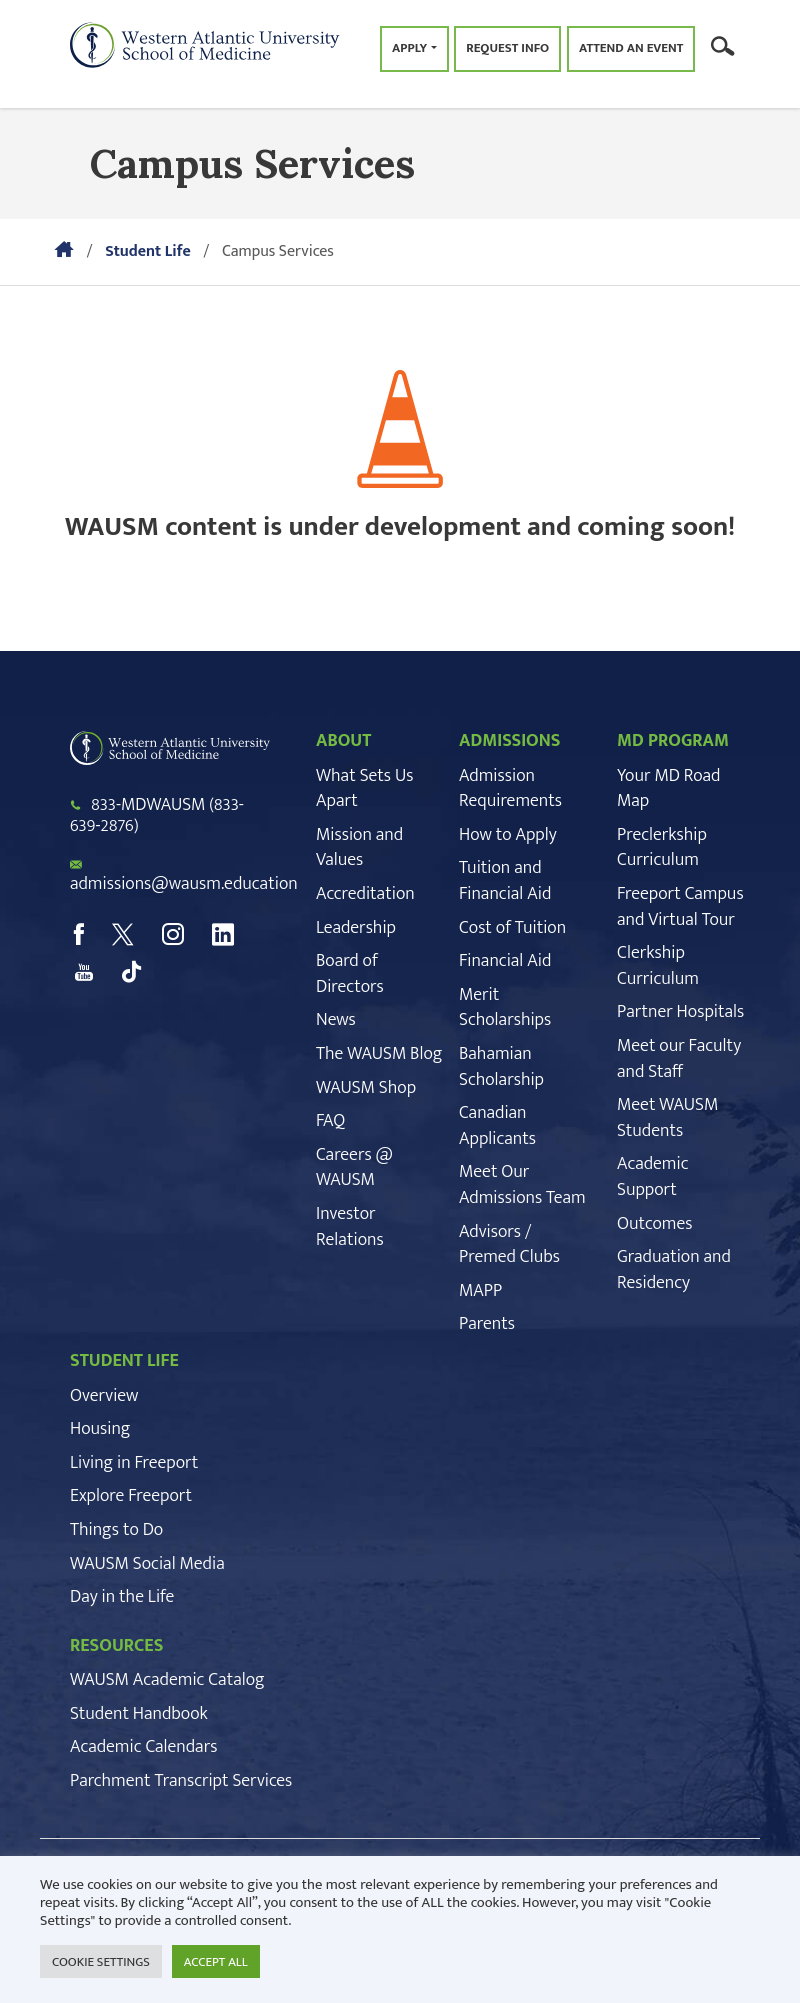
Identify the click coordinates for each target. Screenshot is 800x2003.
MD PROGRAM (673, 741)
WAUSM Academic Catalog (167, 1680)
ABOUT (343, 741)
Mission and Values (359, 848)
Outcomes (654, 1224)
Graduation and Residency (674, 1270)
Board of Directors (350, 974)
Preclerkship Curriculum (662, 848)
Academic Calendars (143, 1747)
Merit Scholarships (505, 1008)
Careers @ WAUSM (354, 1168)
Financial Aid (505, 961)
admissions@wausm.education (184, 884)
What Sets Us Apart (364, 789)
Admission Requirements (510, 789)
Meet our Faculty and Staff (679, 1059)
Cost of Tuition (512, 928)
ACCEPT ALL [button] (216, 1962)
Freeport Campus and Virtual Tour (680, 907)
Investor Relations (350, 1227)
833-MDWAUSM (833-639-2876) (157, 816)
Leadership (356, 928)
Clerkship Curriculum (658, 966)
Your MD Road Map (668, 789)
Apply (409, 48)
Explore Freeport (131, 1496)
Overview (104, 1396)
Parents (487, 1324)
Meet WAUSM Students (667, 1118)
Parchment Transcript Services (181, 1781)
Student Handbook (139, 1714)
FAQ (330, 1121)
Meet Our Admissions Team (522, 1185)
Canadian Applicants (497, 1126)
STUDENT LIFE (124, 1361)
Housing (100, 1429)
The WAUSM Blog (379, 1054)
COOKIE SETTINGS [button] (101, 1962)
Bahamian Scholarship (501, 1067)
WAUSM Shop (366, 1088)
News (336, 1020)
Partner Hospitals (680, 1012)
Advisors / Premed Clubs (509, 1245)
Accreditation (365, 894)
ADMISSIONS (510, 741)
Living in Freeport (134, 1463)
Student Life (148, 251)
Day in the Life (122, 1597)
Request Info (507, 48)
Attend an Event (631, 48)
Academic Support (653, 1177)
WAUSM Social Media (147, 1564)
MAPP (480, 1291)
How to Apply (508, 835)
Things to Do (116, 1530)
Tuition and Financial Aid (505, 881)
